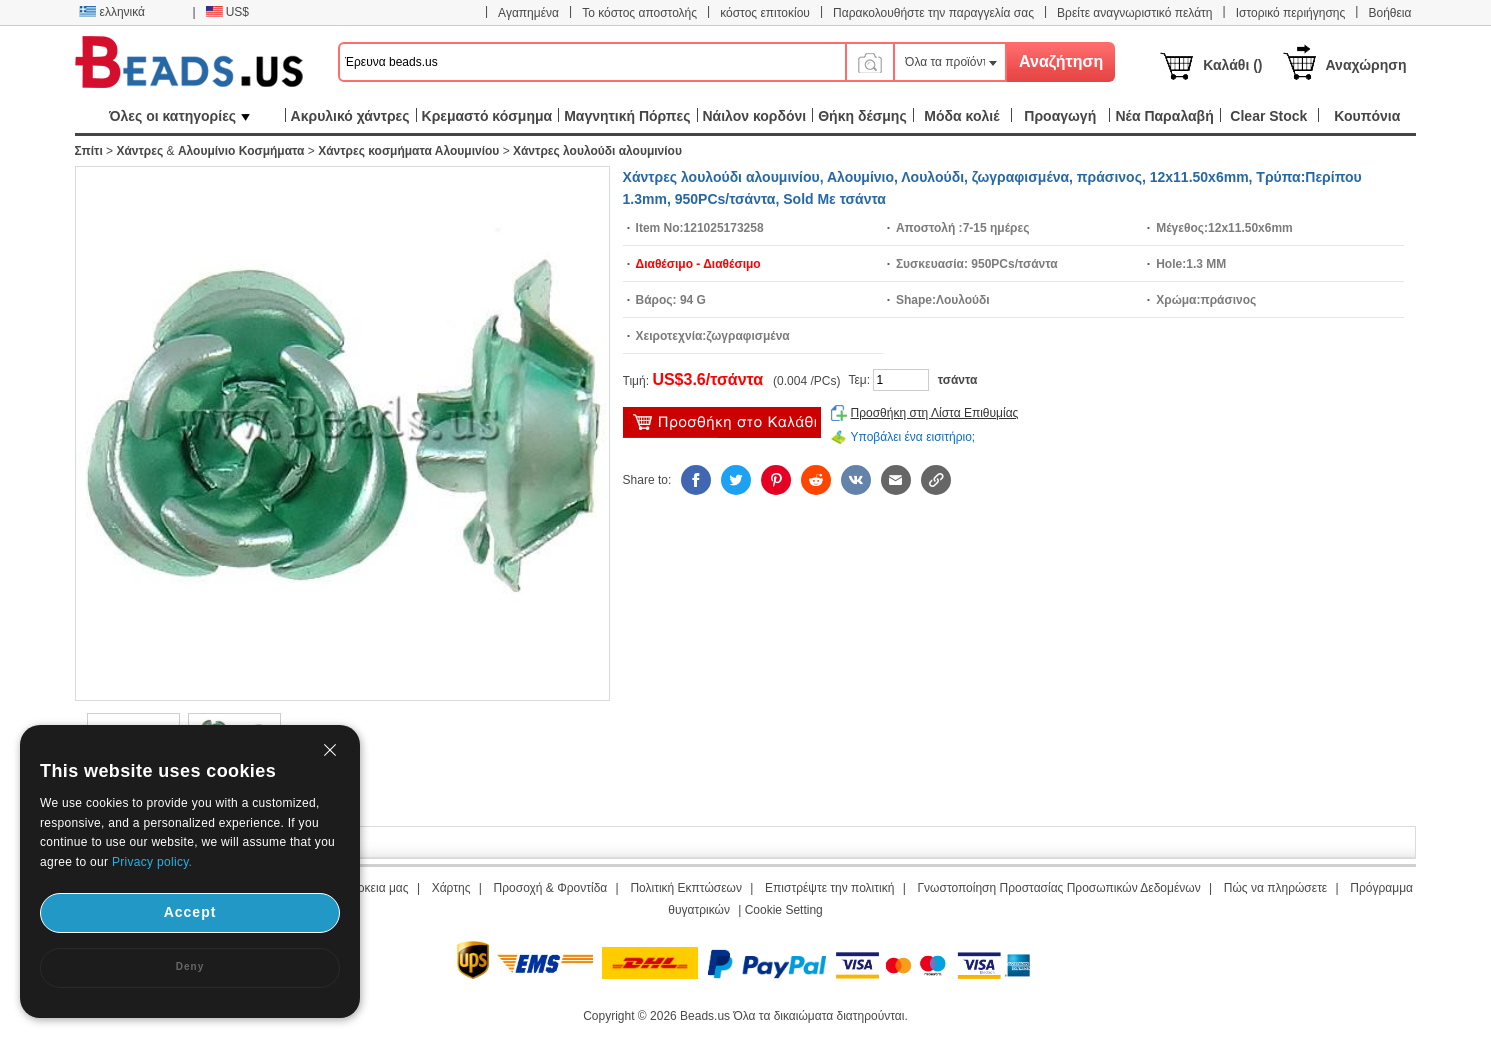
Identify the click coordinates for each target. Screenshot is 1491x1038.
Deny (190, 966)
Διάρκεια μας (374, 888)
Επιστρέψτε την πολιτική (829, 888)
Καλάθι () (1232, 65)
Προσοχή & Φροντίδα (551, 888)
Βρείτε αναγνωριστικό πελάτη (1134, 13)
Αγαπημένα (528, 13)
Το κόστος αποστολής (639, 13)
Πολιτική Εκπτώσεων (686, 888)
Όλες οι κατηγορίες (179, 116)
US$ (227, 12)
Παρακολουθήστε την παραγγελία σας (933, 13)
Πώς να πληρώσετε (1275, 888)
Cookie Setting (784, 910)
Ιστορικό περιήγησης (1291, 13)
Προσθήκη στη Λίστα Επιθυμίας (935, 413)
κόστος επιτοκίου (765, 13)
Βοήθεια (1389, 13)
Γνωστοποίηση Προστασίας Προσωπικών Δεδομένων (1059, 888)
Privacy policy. (152, 862)
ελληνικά (112, 12)
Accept (190, 912)
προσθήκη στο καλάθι (722, 422)
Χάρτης (451, 888)
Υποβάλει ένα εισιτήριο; (913, 437)
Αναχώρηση (1366, 65)
